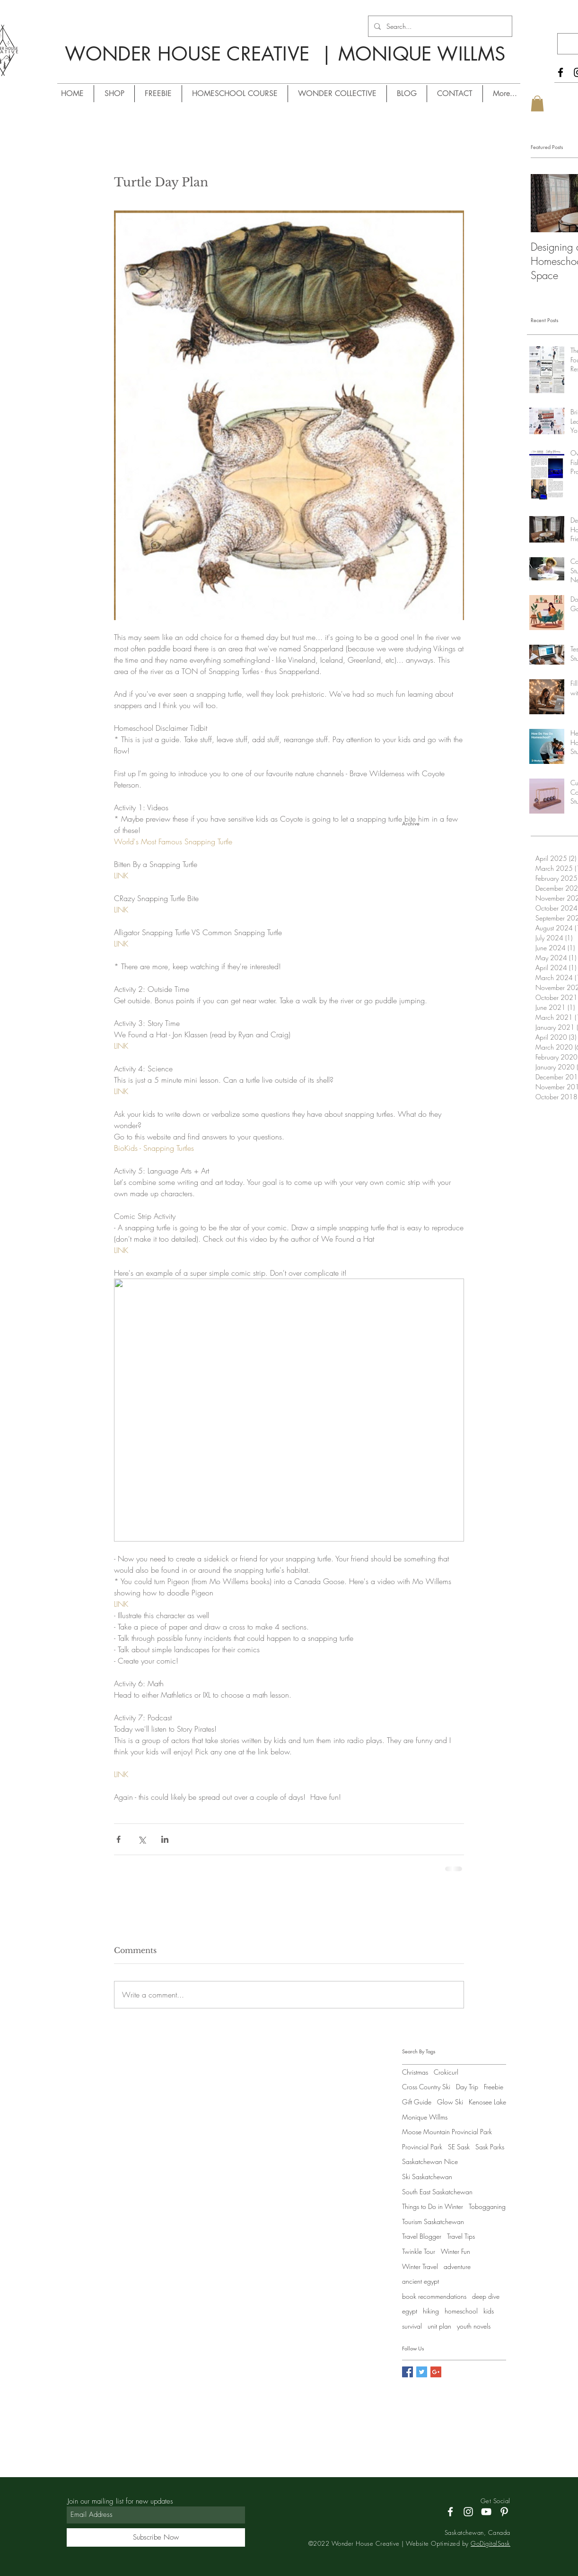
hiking (431, 2310)
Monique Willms (424, 2116)
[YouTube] (486, 2512)
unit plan (439, 2326)
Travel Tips (461, 2236)
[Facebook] (560, 72)
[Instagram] (468, 2512)
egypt (409, 2310)
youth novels (473, 2326)
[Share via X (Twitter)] (141, 1839)
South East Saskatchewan (437, 2191)
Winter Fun (455, 2251)
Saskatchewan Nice (430, 2161)
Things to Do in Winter (432, 2206)
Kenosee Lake (487, 2101)
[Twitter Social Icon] (421, 2371)
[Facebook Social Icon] (407, 2371)
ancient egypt (420, 2281)
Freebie (493, 2086)
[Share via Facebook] (118, 1839)
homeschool (461, 2310)
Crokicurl (446, 2072)
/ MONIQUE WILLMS (238, 71)
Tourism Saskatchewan (433, 2221)
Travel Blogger (421, 2236)
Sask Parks (489, 2146)
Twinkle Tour (418, 2251)
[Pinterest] (504, 2512)
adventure (457, 2266)
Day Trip (467, 2086)
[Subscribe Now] (156, 2537)
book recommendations (434, 2296)
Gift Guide (416, 2101)
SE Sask (459, 2146)
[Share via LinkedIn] (164, 1839)
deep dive (485, 2296)
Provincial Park (422, 2146)
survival (412, 2326)
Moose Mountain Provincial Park (447, 2131)
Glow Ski (450, 2101)
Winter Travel (420, 2266)
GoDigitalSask (490, 2543)
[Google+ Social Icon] (435, 2371)
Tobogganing (487, 2206)
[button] (537, 103)
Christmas (415, 2072)
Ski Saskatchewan (427, 2176)
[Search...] (439, 26)
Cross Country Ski (426, 2086)
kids (488, 2310)
